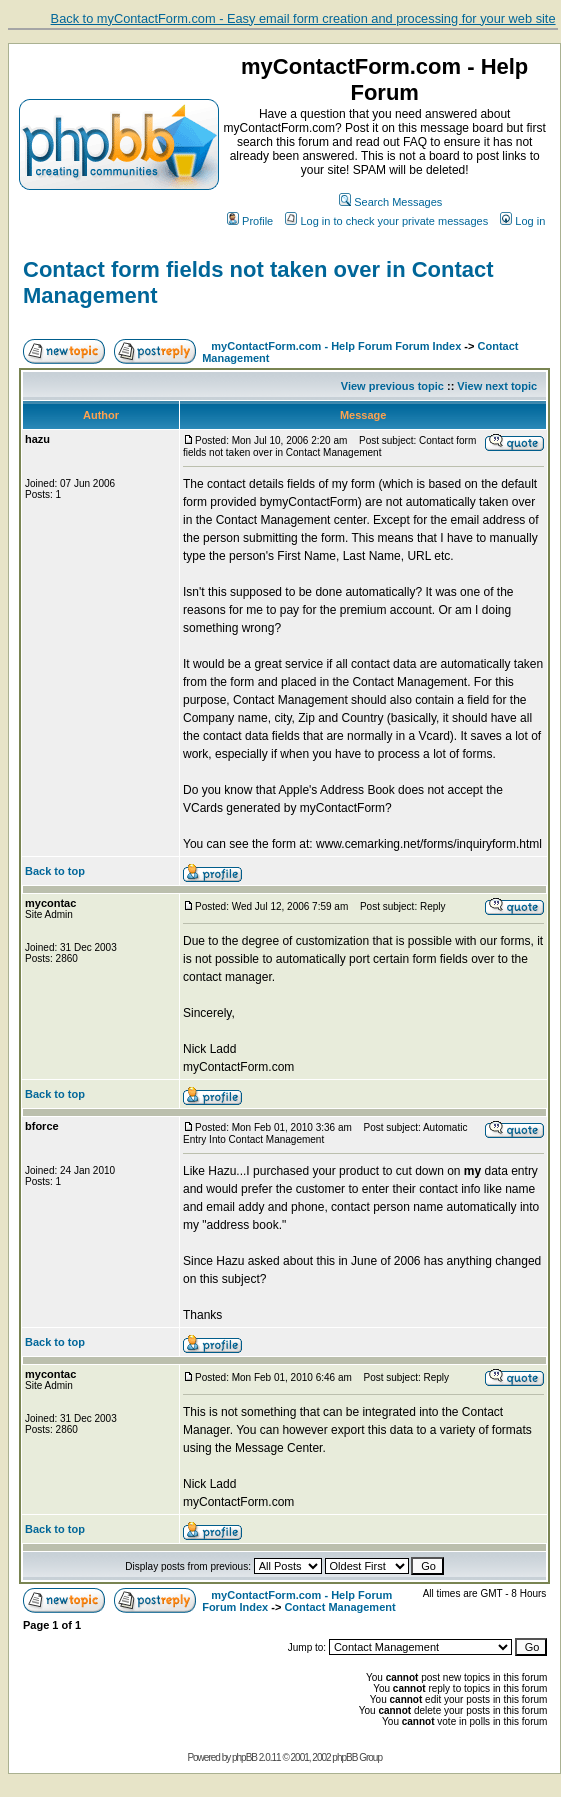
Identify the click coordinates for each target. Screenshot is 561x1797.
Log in (522, 221)
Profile (250, 221)
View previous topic (392, 386)
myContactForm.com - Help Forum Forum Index (336, 346)
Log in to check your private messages (386, 221)
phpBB (244, 1757)
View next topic (497, 386)
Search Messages (390, 202)
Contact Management (339, 1607)
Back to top (55, 871)
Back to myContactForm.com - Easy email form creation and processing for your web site (303, 18)
